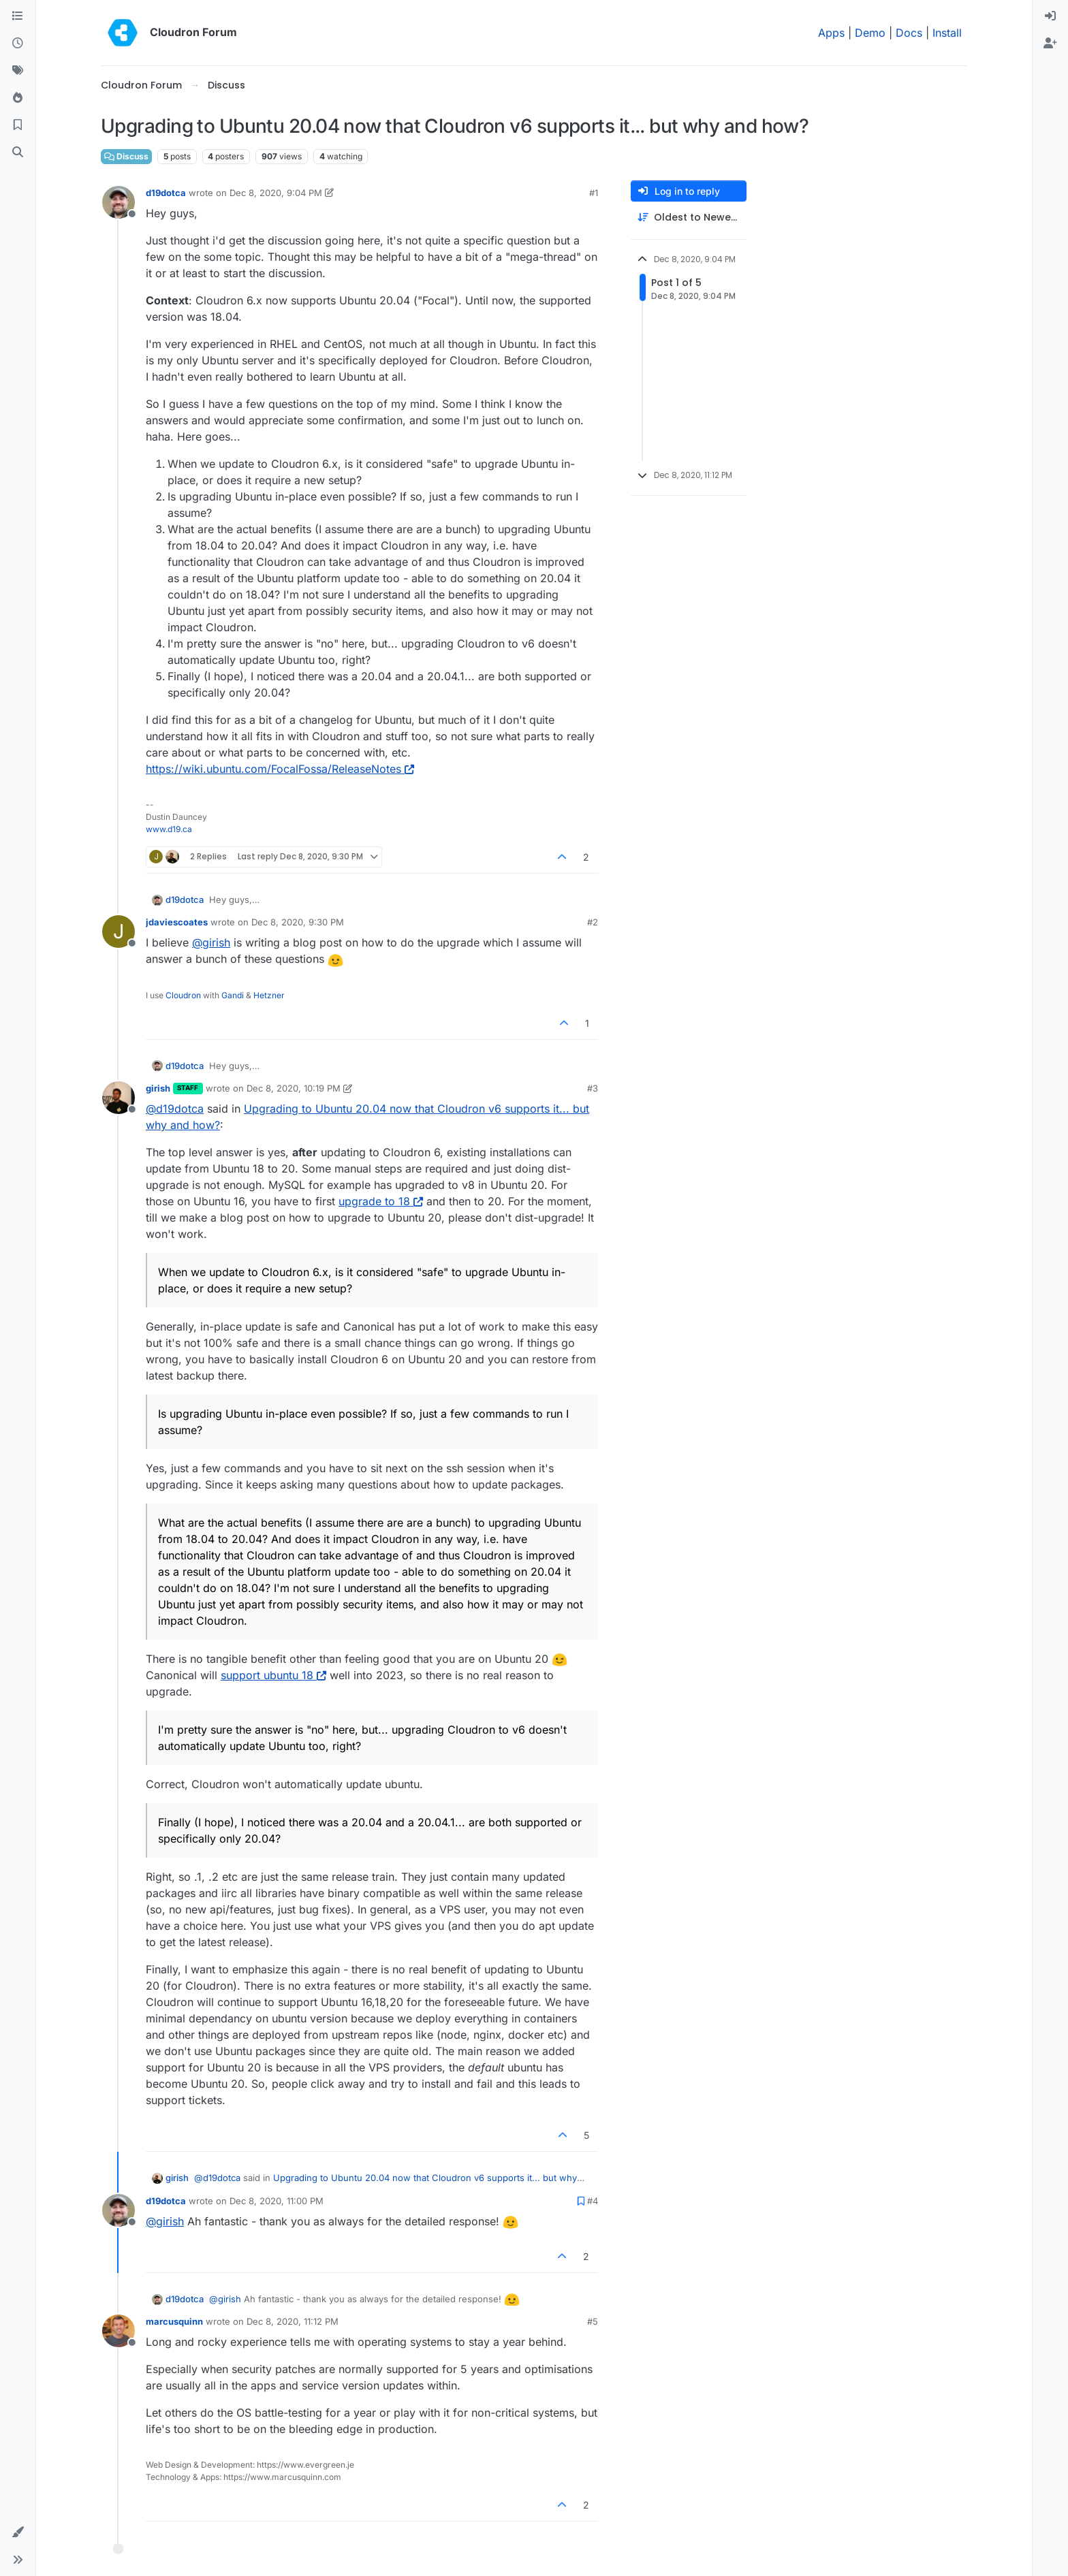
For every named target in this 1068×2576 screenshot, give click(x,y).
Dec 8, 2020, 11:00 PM (277, 2200)
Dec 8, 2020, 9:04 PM (276, 192)
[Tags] (17, 71)
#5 (592, 2321)
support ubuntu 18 (273, 1675)
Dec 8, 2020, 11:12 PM (293, 2321)
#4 (592, 2200)
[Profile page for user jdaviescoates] (118, 931)
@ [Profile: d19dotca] (175, 1108)
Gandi (232, 995)
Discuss (126, 156)
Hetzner (269, 995)
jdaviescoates (177, 922)
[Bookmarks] (17, 125)
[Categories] (17, 16)
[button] (17, 2532)
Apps (831, 32)
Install (947, 32)
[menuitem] (1050, 16)
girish (158, 1088)
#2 (592, 922)
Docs (909, 32)
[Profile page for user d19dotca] (118, 202)
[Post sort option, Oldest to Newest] (689, 217)
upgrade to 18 (381, 1201)
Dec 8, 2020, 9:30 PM (297, 922)
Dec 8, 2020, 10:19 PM (294, 1088)
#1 (593, 192)
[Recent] (17, 43)
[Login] (1050, 16)
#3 (592, 1088)
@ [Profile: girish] (211, 942)
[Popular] (17, 98)
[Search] (17, 152)
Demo (870, 32)
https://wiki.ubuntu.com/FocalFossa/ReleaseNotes (280, 769)
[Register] (1050, 43)
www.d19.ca (169, 829)
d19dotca (166, 192)
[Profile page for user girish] (118, 1097)
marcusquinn (174, 2321)
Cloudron (183, 995)
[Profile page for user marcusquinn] (118, 2331)
